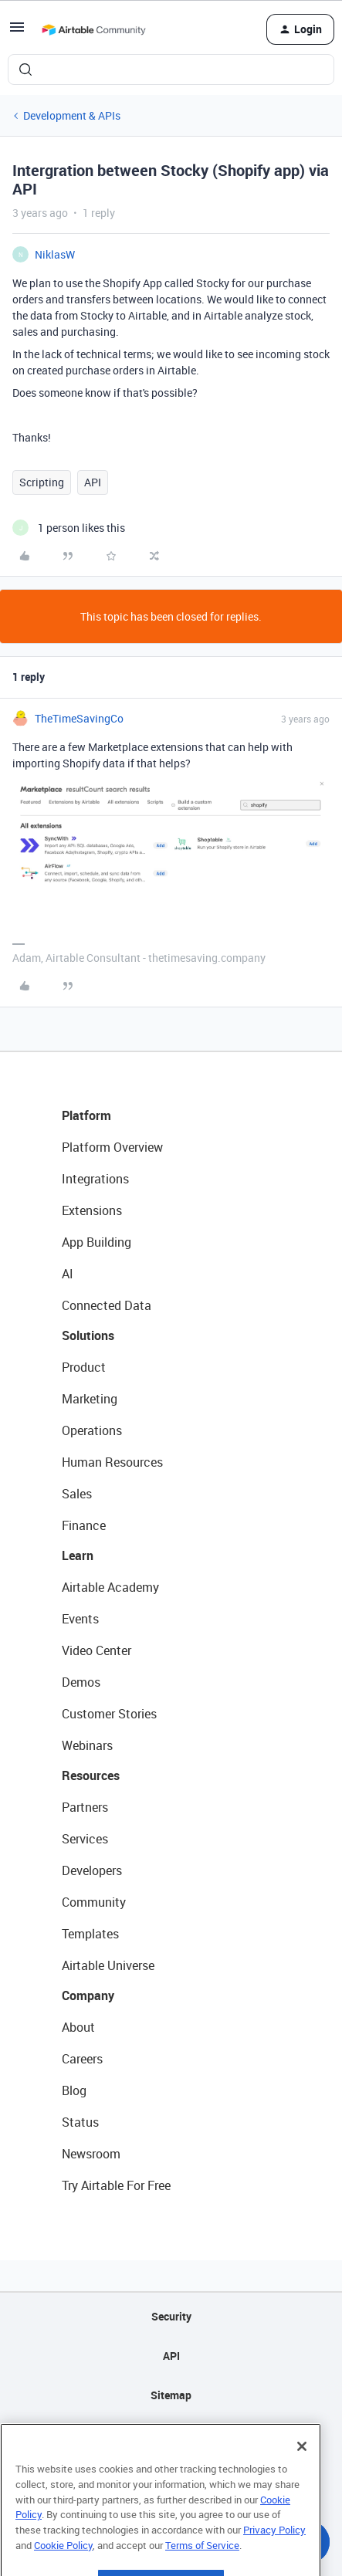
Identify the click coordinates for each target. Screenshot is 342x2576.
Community (94, 1902)
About (78, 2027)
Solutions (88, 1335)
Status (80, 2122)
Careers (82, 2058)
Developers (92, 1870)
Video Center (96, 1650)
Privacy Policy (274, 2558)
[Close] (302, 2475)
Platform (86, 1115)
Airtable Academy (110, 1587)
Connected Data (106, 1305)
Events (80, 1618)
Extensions (92, 1210)
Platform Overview (112, 1147)
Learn (77, 1555)
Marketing (89, 1398)
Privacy (171, 2434)
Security (171, 2316)
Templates (90, 1933)
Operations (92, 1430)
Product (84, 1367)
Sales (77, 1493)
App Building (96, 1242)
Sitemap (171, 2395)
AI (67, 1273)
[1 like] (68, 528)
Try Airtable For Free (116, 2185)
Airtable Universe (108, 1965)
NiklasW (55, 254)
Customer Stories (109, 1713)
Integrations (95, 1178)
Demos (81, 1682)
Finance (84, 1525)
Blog (74, 2090)
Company (88, 1995)
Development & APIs (71, 115)
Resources (91, 1775)
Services (85, 1838)
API (92, 482)
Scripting (41, 482)
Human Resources (112, 1462)
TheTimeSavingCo (79, 718)
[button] (17, 32)
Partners (85, 1807)
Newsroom (91, 2153)
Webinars (87, 1745)
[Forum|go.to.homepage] (93, 29)
